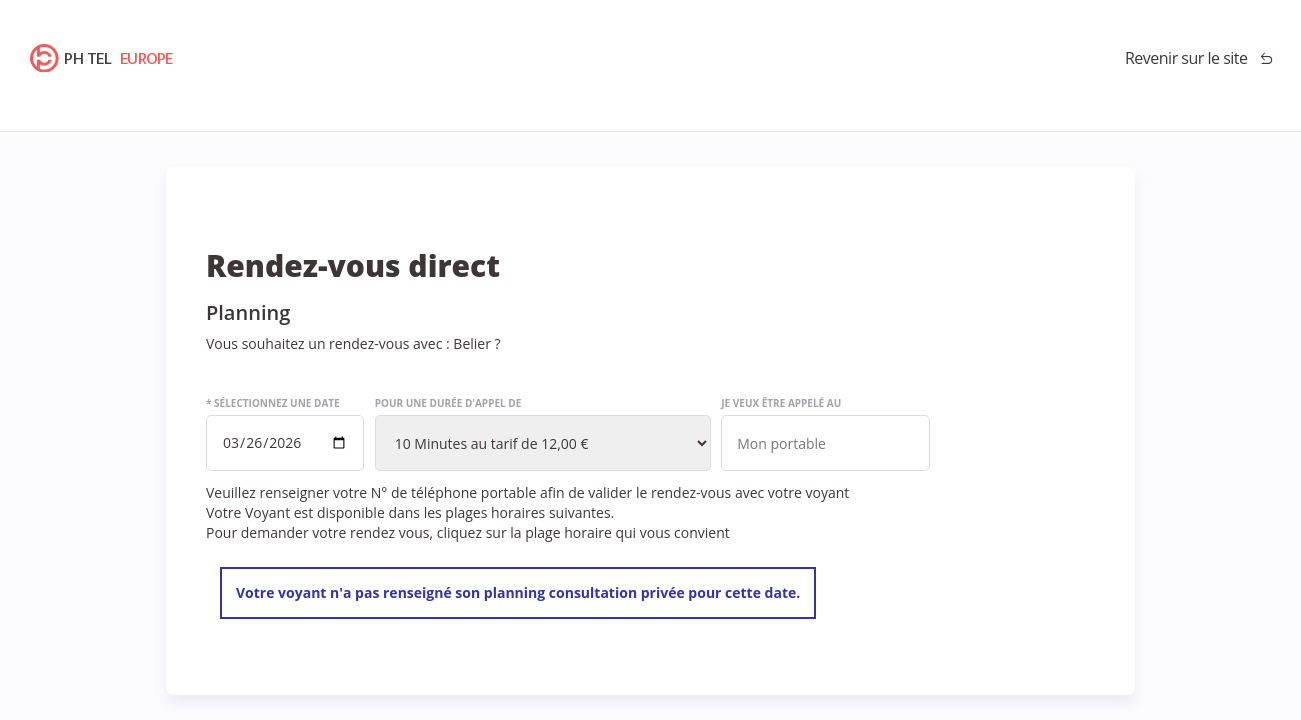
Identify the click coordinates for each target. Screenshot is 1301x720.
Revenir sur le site (1186, 58)
